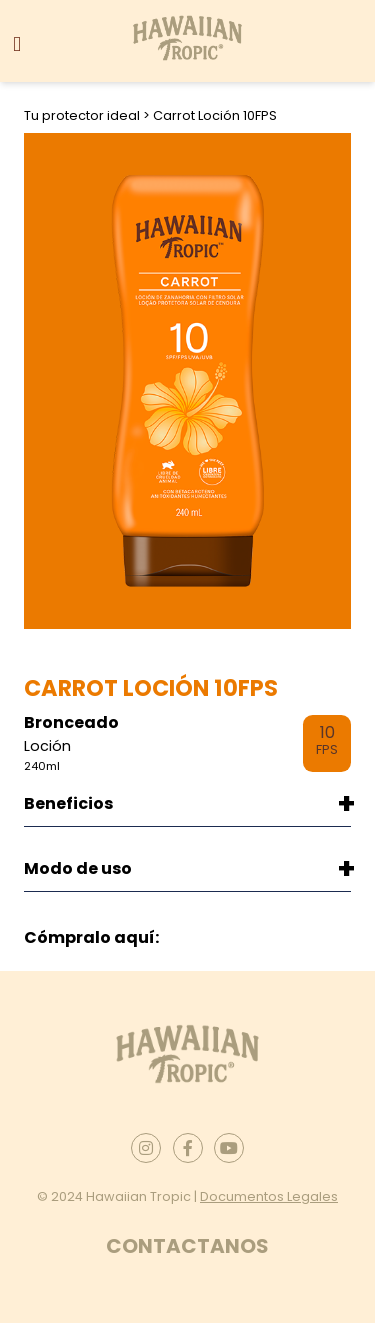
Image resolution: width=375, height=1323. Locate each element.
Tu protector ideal (83, 115)
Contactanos (187, 1246)
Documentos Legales (269, 1196)
